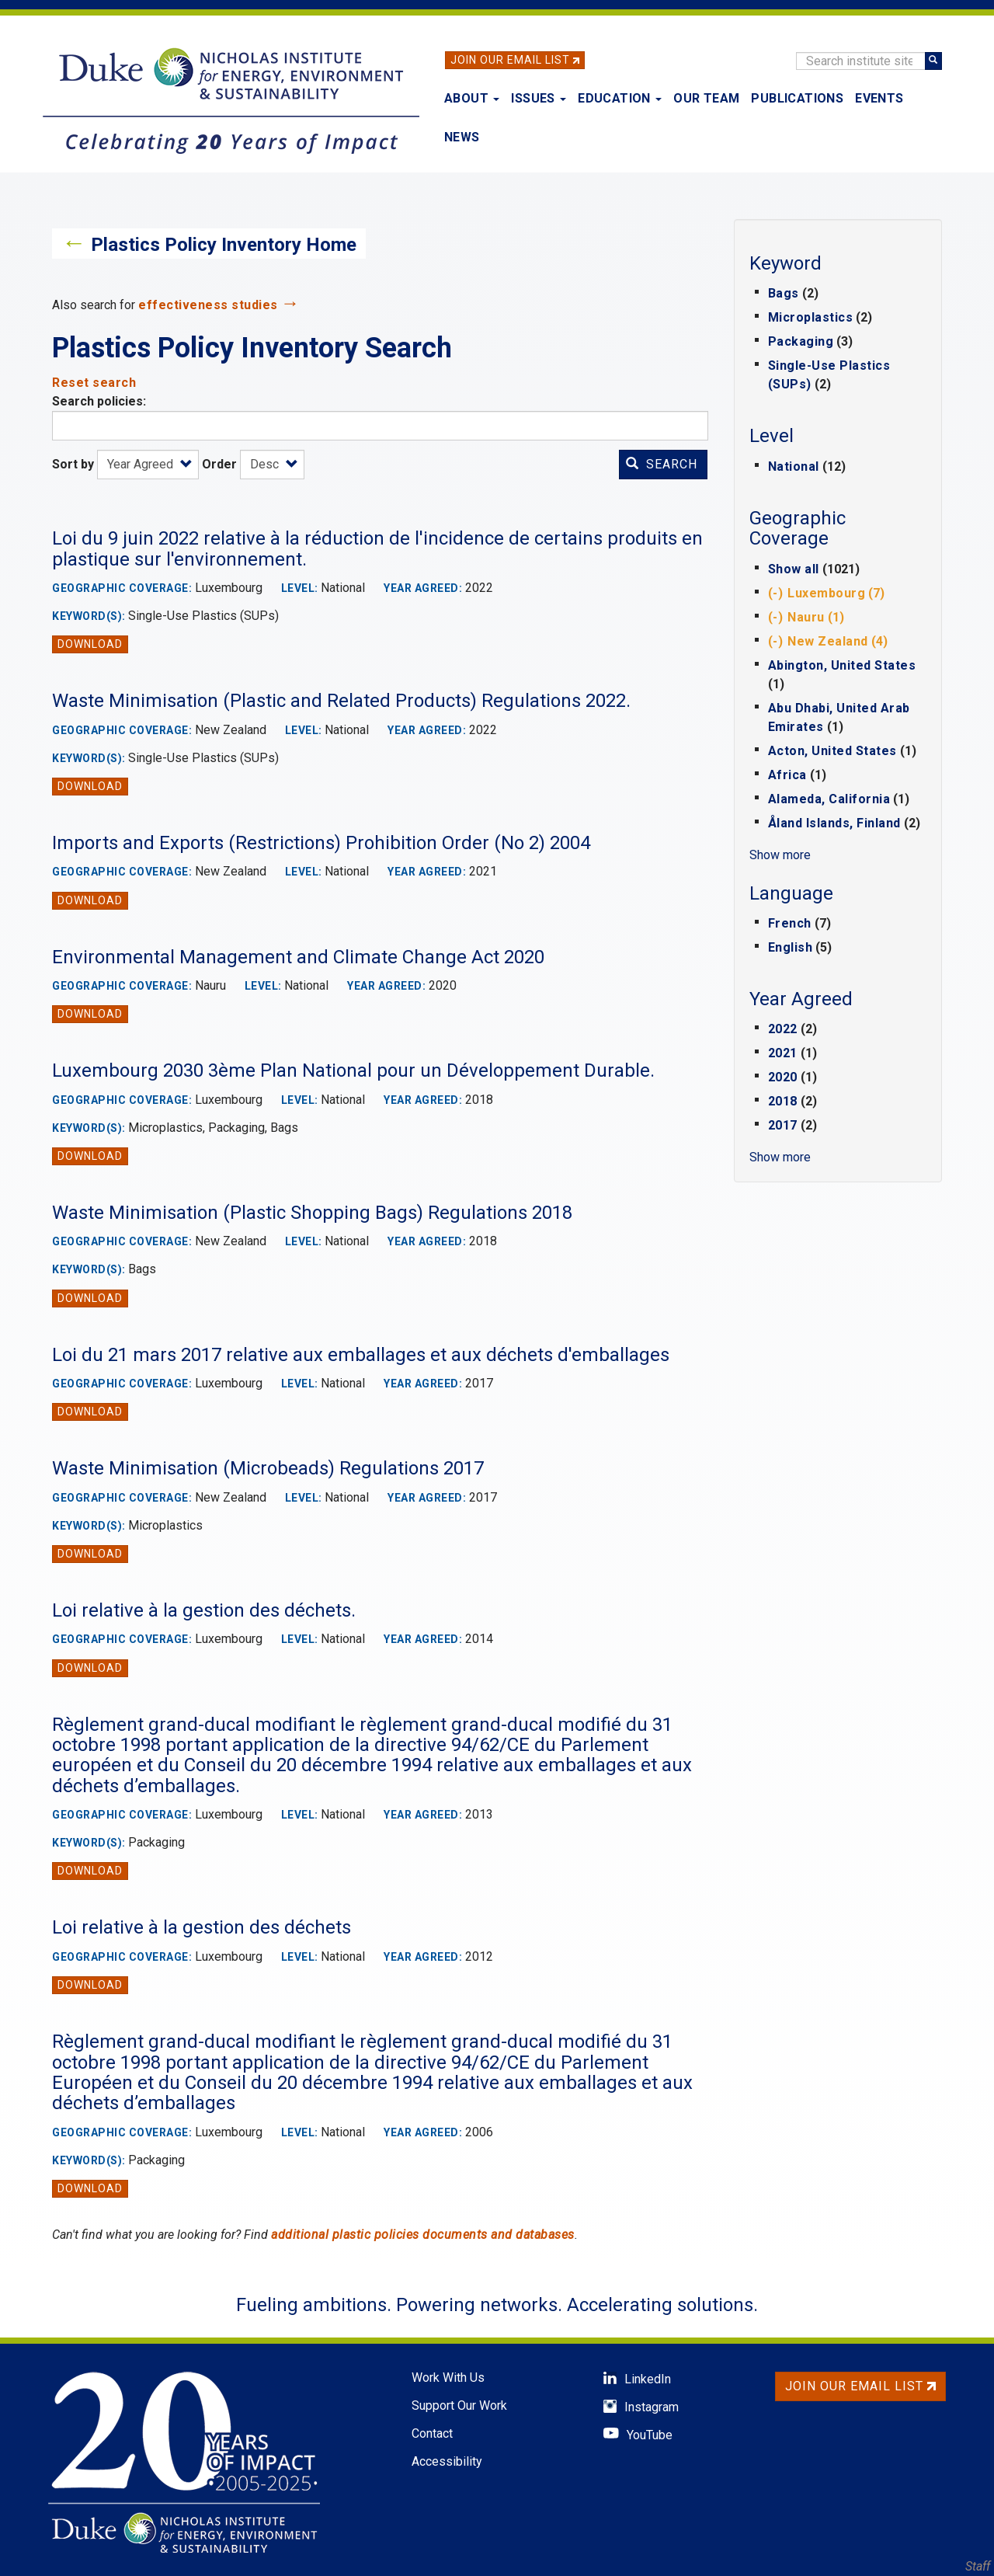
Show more (780, 855)
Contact (432, 2433)
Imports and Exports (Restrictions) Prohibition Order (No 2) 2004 (321, 843)
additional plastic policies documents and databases (423, 2234)
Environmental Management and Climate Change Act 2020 (298, 957)
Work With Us (448, 2377)
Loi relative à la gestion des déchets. (204, 1610)
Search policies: (99, 401)
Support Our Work (459, 2405)
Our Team (706, 98)
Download (90, 644)
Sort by (73, 464)
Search (661, 464)
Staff (977, 2566)
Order (219, 464)
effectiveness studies (208, 305)
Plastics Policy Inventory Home (223, 245)
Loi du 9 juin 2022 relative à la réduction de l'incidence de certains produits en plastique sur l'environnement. (377, 548)
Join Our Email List (510, 60)
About (471, 98)
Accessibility (447, 2461)
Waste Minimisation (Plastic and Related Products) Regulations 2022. (341, 701)
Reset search (94, 382)
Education (620, 98)
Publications (797, 98)
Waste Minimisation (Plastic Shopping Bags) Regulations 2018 (312, 1213)
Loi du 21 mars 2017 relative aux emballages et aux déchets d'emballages (360, 1355)
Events (879, 98)
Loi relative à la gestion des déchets (201, 1927)
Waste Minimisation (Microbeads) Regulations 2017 (268, 1468)
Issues (538, 98)
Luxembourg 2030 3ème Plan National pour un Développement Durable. (353, 1070)
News (462, 137)
